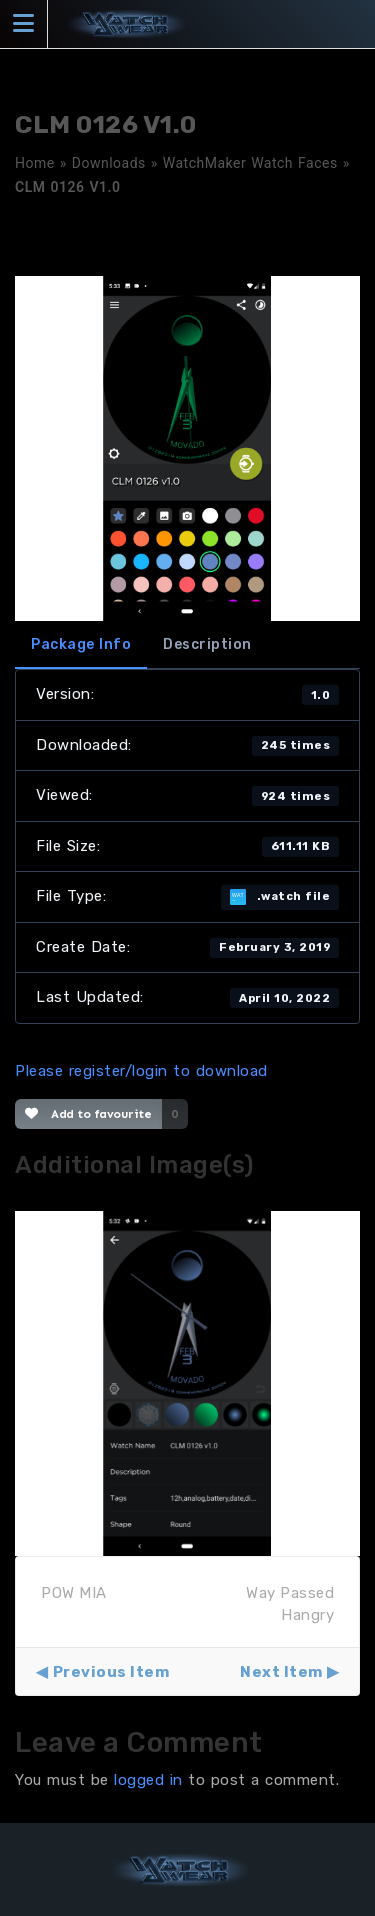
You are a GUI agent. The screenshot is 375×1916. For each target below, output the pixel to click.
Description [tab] (207, 644)
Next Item (281, 1672)
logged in (148, 1780)
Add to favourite (88, 1114)
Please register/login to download (141, 1071)
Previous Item (111, 1672)
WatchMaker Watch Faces (250, 163)
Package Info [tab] (81, 644)
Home (35, 163)
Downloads (109, 163)
